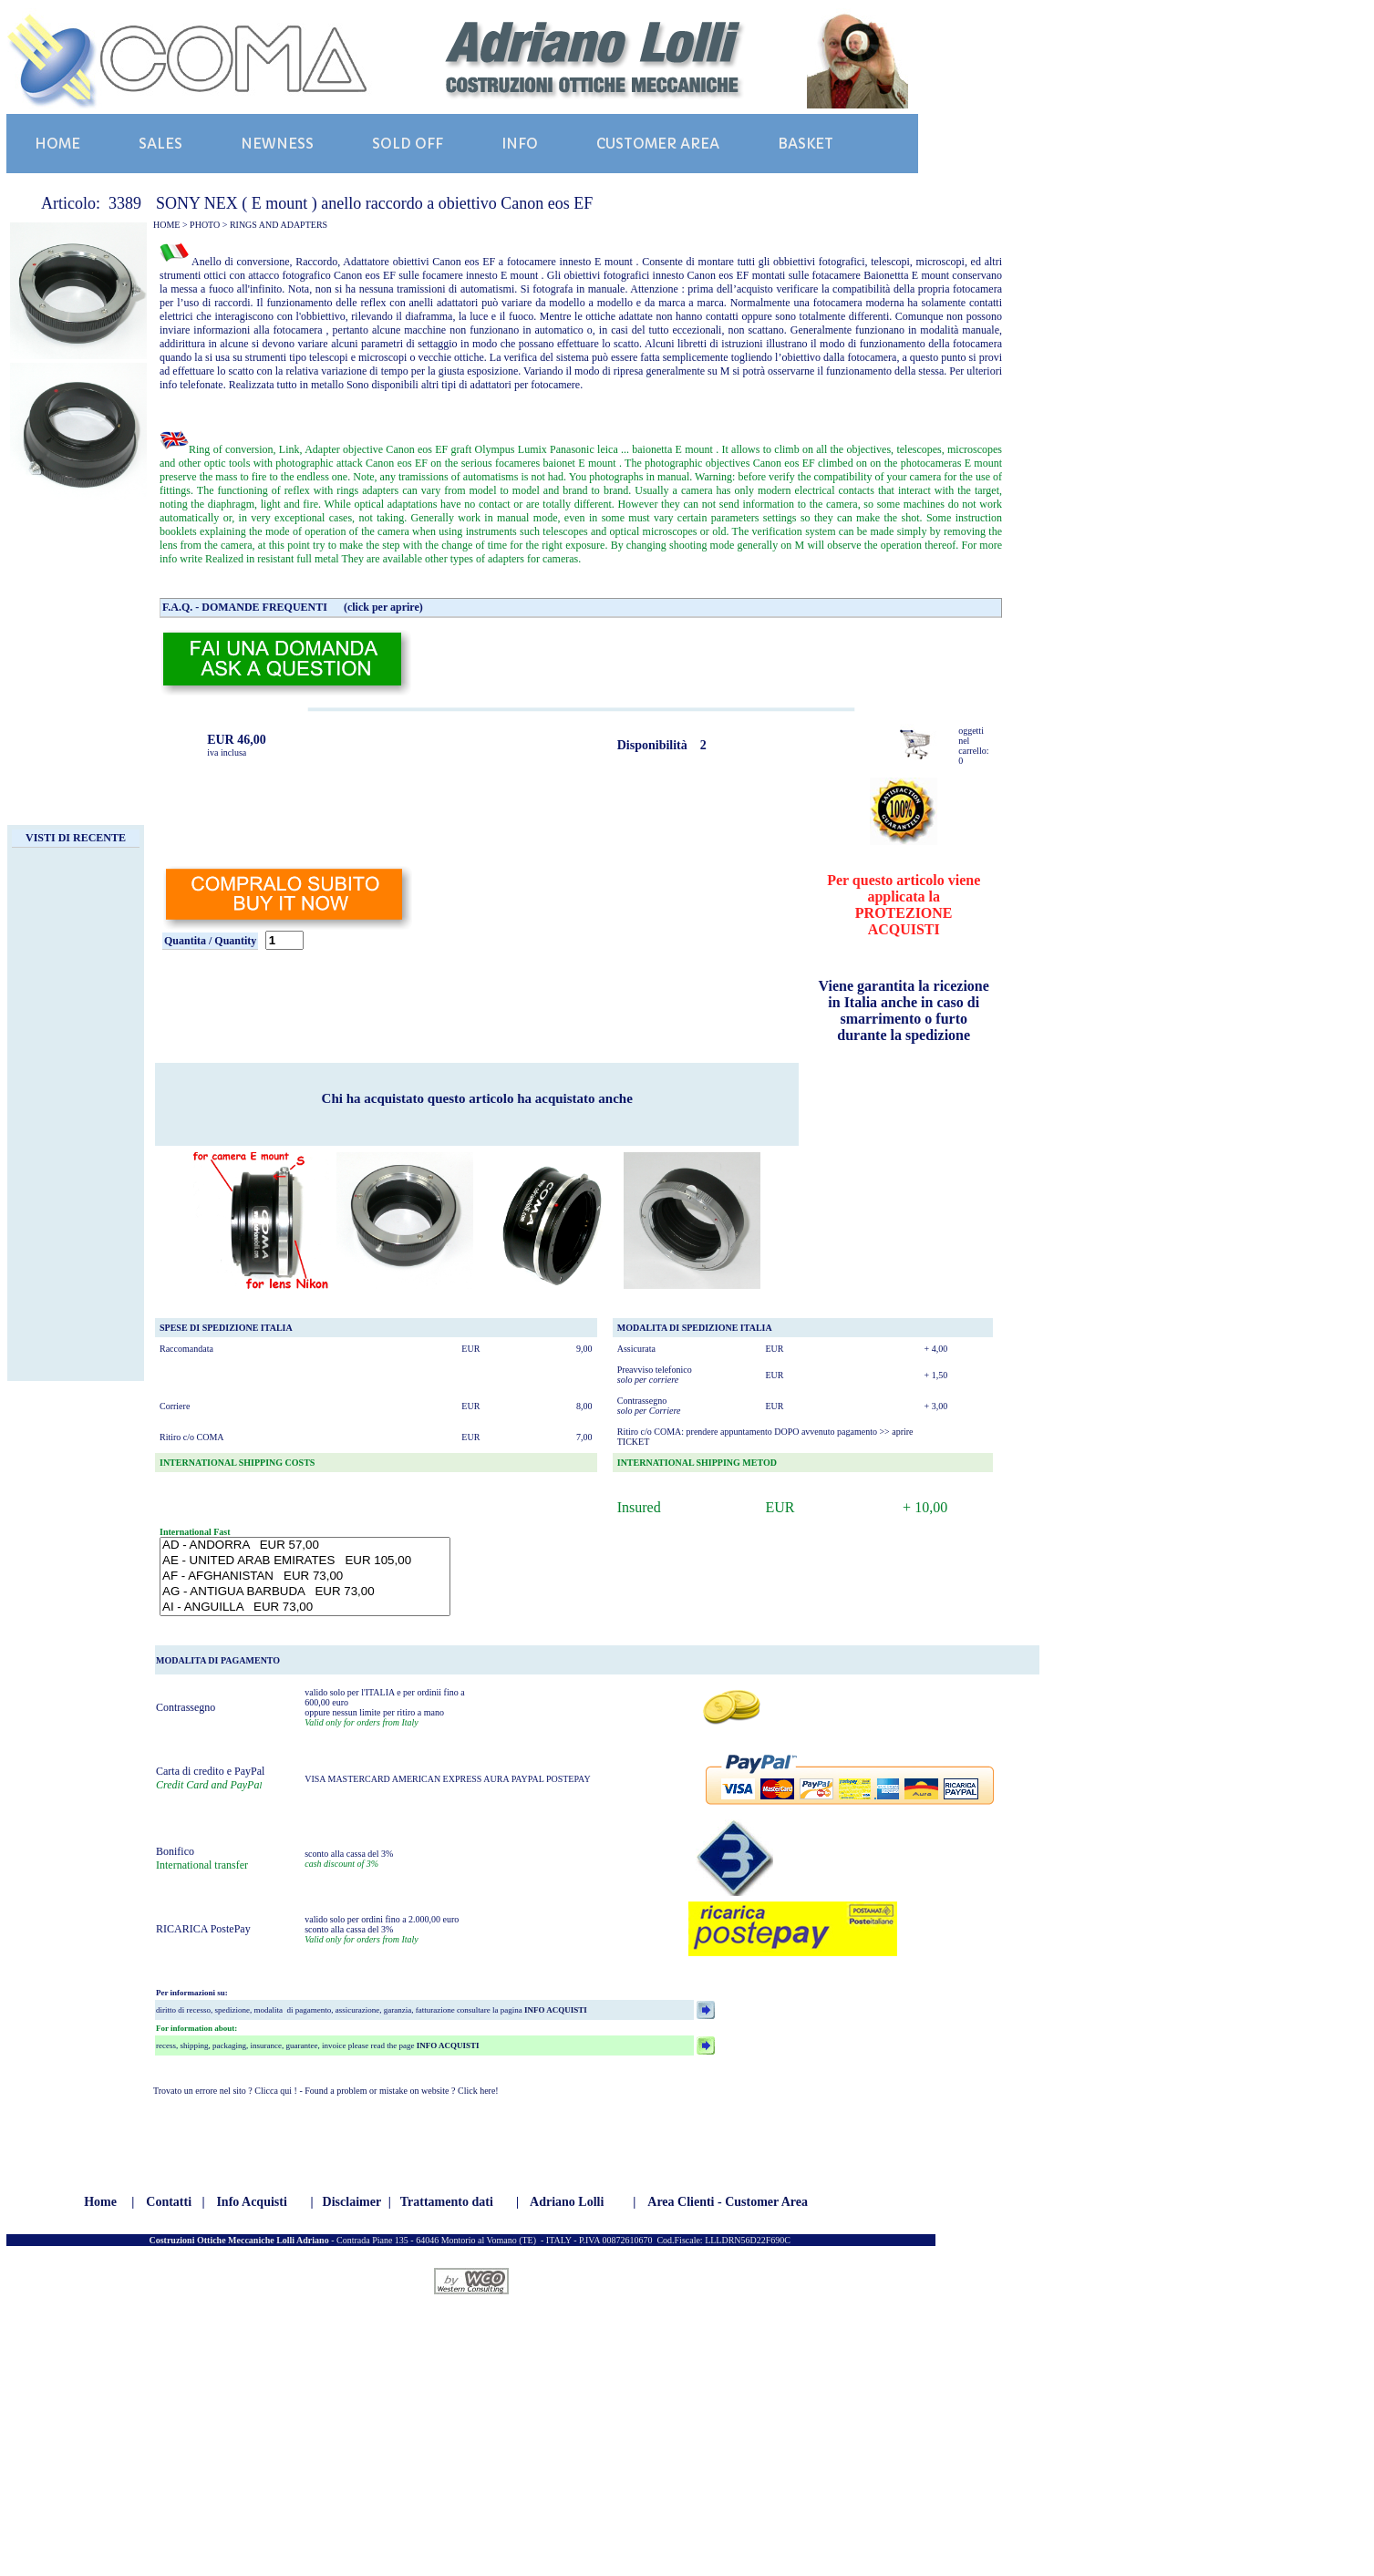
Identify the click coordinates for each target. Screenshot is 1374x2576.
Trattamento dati (446, 2202)
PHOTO (205, 225)
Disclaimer (352, 2202)
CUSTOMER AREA (657, 143)
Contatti (168, 2202)
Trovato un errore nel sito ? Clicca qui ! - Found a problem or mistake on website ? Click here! (326, 2091)
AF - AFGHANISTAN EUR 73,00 (304, 1576)
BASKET (805, 143)
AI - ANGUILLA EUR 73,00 (304, 1607)
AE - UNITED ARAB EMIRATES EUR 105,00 (304, 1561)
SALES (160, 143)
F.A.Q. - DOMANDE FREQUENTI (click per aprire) (292, 607)
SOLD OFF (407, 143)
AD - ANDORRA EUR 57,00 (304, 1545)
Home (100, 2202)
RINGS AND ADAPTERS (278, 225)
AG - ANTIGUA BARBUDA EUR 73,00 (304, 1592)
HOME (57, 143)
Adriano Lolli (567, 2202)
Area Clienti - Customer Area (727, 2202)
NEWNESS (277, 143)
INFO (519, 143)
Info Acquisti (251, 2202)
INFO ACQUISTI (554, 2009)
